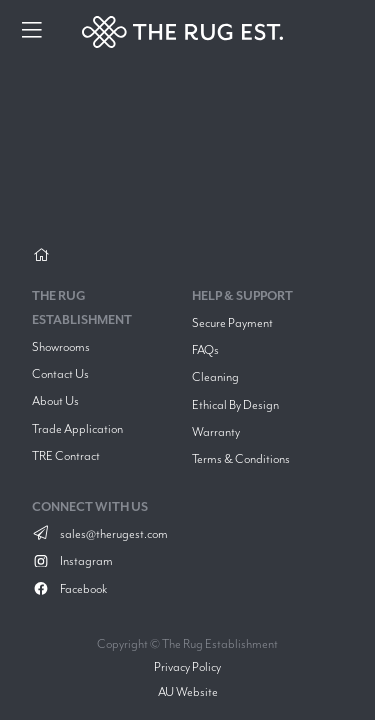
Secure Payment (232, 322)
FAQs (205, 349)
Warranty (216, 431)
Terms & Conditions (241, 458)
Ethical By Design (235, 404)
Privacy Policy (187, 666)
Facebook (69, 588)
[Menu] (32, 32)
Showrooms (61, 346)
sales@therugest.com (100, 533)
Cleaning (215, 376)
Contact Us (60, 373)
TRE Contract (66, 455)
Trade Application (77, 428)
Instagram (72, 560)
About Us (55, 400)
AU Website (188, 691)
